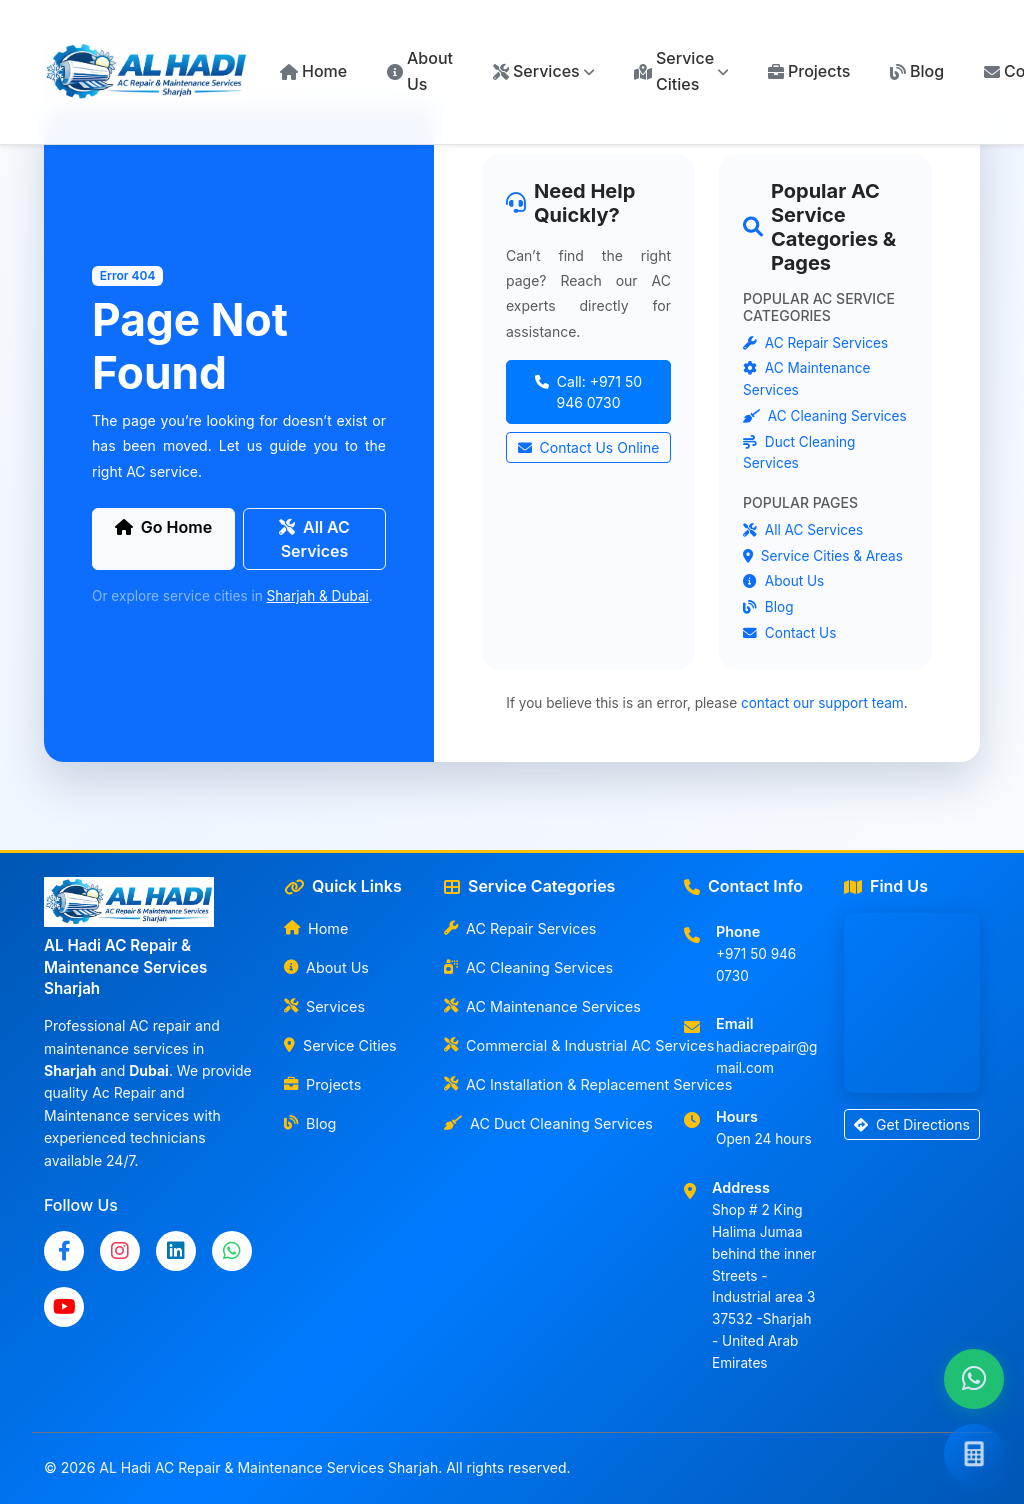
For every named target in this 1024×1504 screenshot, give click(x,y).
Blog (917, 71)
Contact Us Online (589, 447)
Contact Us (789, 633)
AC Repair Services (815, 343)
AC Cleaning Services (825, 416)
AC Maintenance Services (542, 1006)
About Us (420, 71)
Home (313, 71)
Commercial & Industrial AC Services (552, 1045)
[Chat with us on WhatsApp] (974, 1379)
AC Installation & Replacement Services (552, 1084)
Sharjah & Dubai (318, 596)
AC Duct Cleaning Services (548, 1123)
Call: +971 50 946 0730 (588, 392)
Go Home (163, 527)
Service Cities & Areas (823, 556)
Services (324, 1006)
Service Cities (340, 1045)
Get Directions (912, 1124)
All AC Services (314, 539)
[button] (543, 72)
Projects (809, 71)
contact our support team (822, 703)
